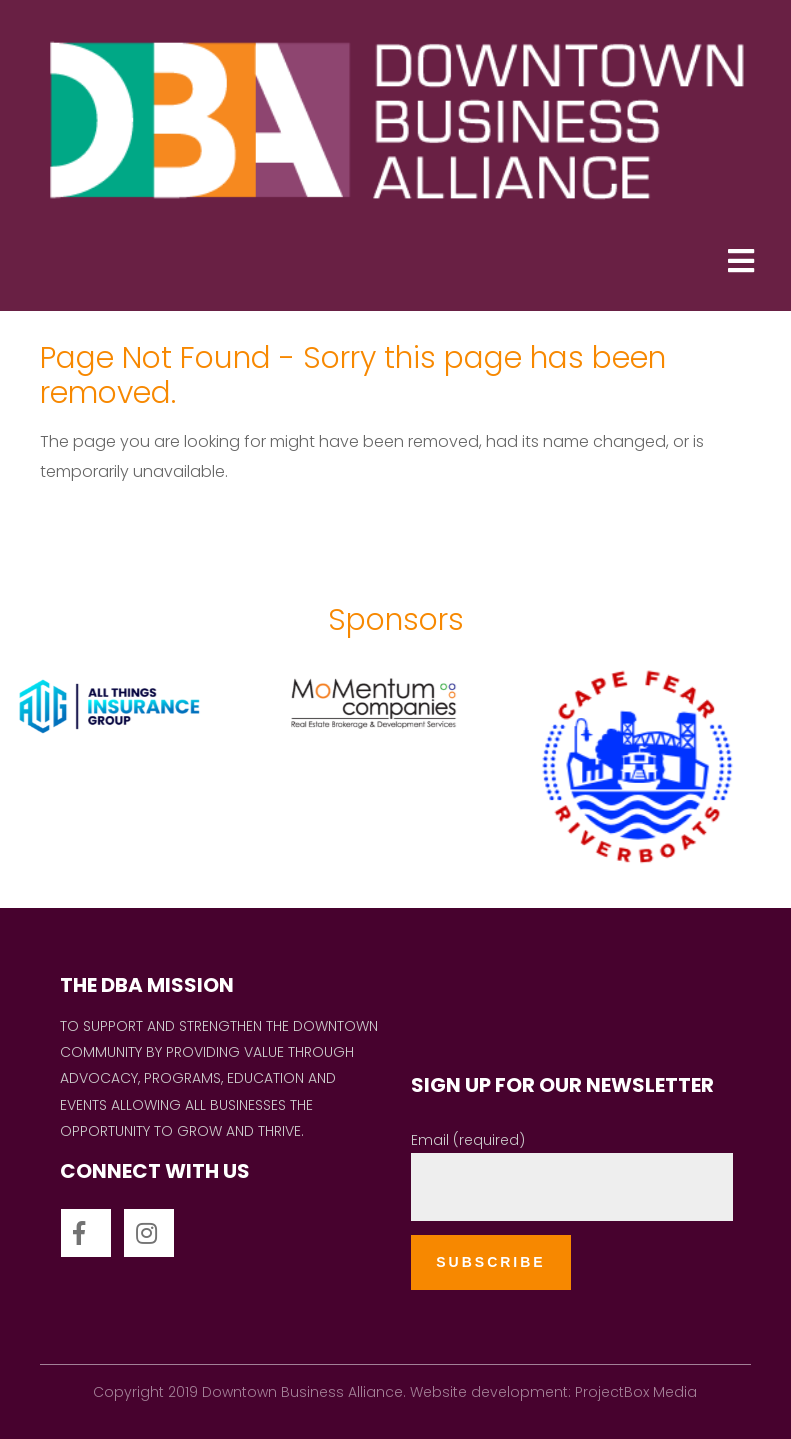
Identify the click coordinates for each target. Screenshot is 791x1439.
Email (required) (468, 1140)
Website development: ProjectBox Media (553, 1392)
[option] (136, 768)
